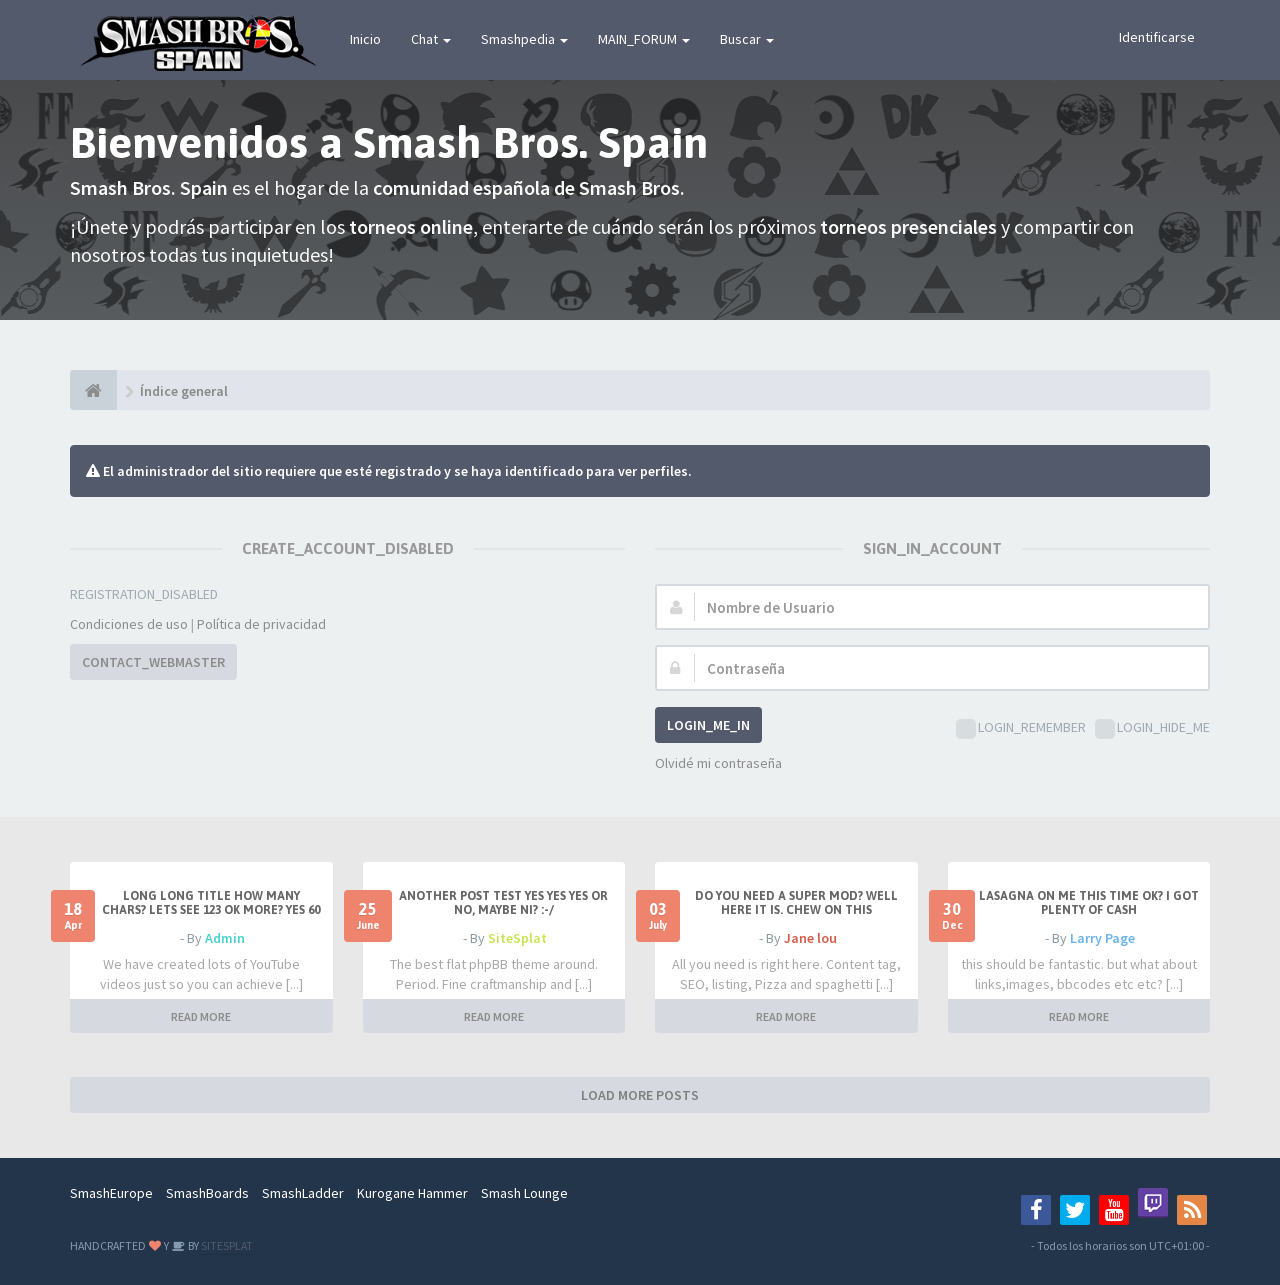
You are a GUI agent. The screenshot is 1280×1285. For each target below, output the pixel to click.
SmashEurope (111, 1193)
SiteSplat (517, 938)
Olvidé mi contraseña (718, 763)
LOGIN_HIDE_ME (1152, 728)
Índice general (184, 391)
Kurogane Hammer (412, 1193)
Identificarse (1157, 37)
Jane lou (810, 938)
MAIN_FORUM (644, 39)
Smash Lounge (524, 1193)
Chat (431, 39)
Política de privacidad (261, 624)
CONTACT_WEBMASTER (153, 662)
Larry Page (1102, 938)
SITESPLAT (226, 1245)
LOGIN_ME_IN (708, 725)
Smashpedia (524, 39)
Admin (225, 938)
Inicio (365, 39)
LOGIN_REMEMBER (1021, 728)
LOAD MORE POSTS (640, 1095)
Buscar (747, 39)
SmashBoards (207, 1193)
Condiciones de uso (129, 624)
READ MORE (201, 1016)
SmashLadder (303, 1193)
